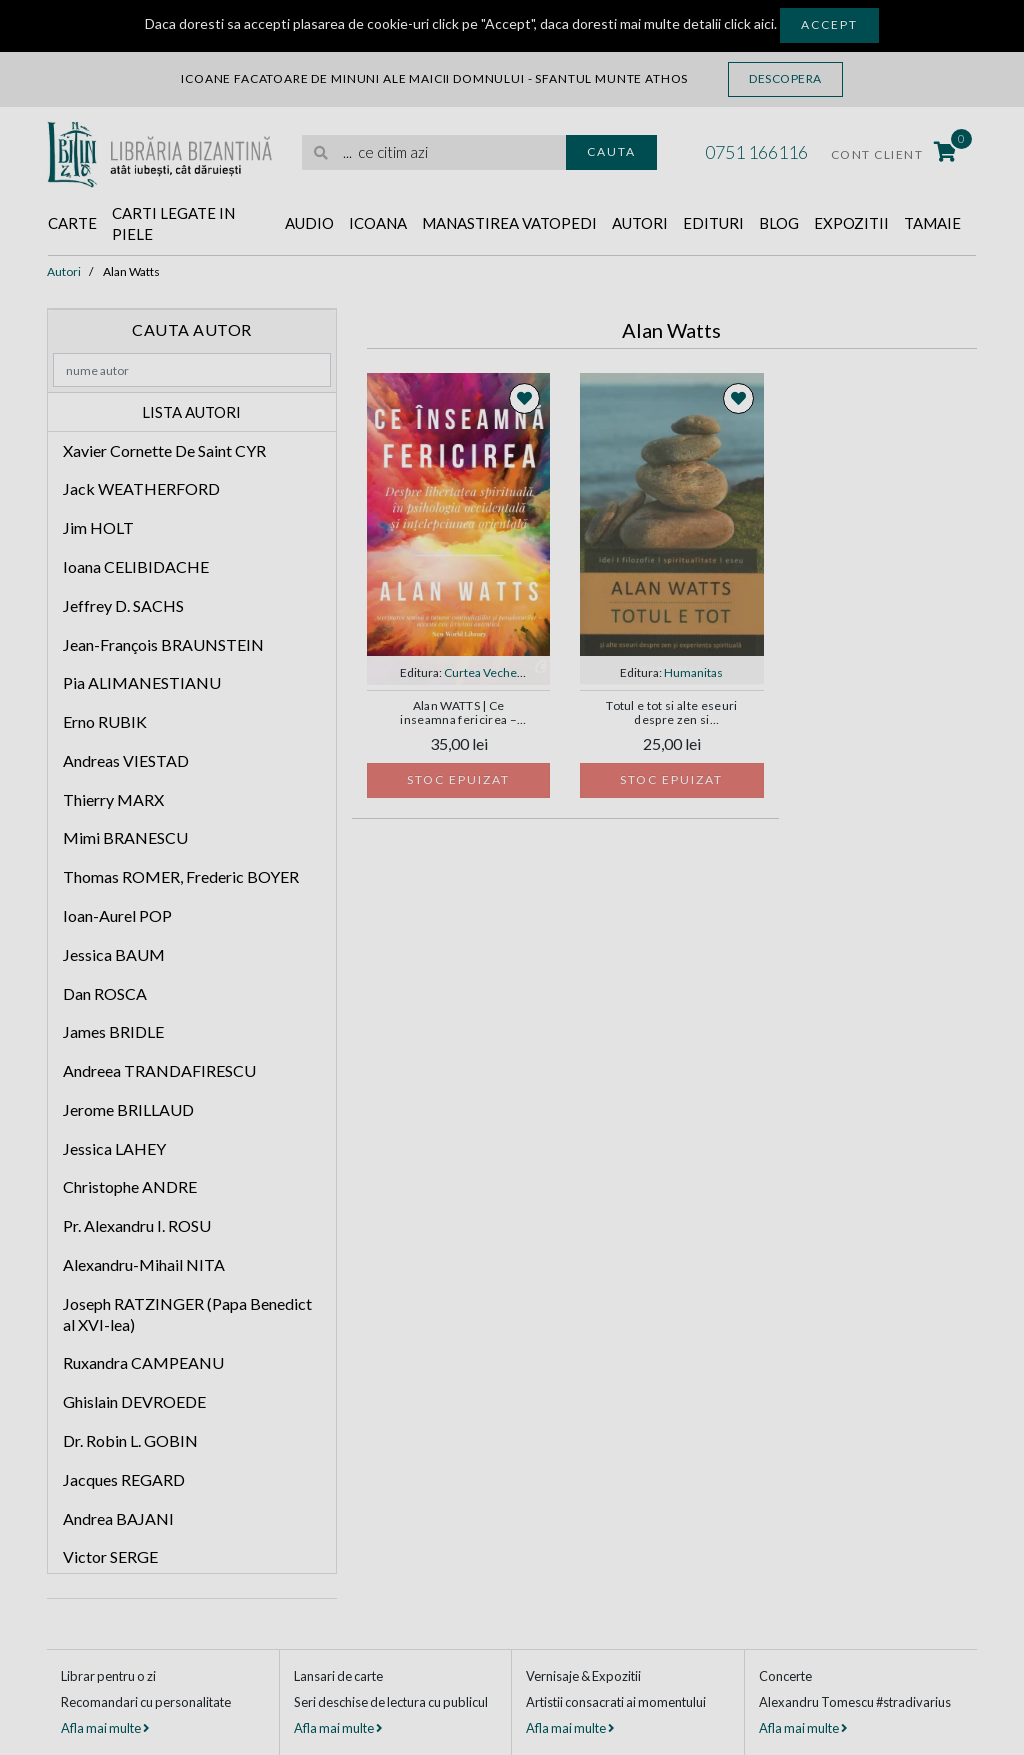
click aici (749, 23)
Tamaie (932, 223)
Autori (640, 223)
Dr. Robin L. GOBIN (130, 1440)
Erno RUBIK (105, 721)
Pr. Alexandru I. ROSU (137, 1225)
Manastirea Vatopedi (509, 223)
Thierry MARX (113, 799)
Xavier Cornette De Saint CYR (164, 450)
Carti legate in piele (173, 223)
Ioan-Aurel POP (117, 915)
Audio (309, 223)
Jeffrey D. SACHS (123, 605)
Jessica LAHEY (114, 1148)
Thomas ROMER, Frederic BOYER (181, 876)
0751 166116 (756, 152)
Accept (829, 24)
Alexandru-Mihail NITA (144, 1264)
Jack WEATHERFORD (141, 488)
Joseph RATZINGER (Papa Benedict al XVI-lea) (187, 1314)
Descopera (785, 78)
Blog (779, 223)
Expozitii (851, 223)
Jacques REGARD (124, 1479)
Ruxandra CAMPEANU (143, 1362)
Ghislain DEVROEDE (134, 1401)
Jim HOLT (98, 527)
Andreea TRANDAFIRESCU (159, 1070)
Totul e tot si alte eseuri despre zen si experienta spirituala (672, 714)
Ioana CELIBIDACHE (136, 566)
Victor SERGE (110, 1556)
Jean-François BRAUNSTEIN (163, 644)
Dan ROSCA (105, 993)
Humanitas (693, 672)
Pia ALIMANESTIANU (142, 682)
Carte (72, 223)
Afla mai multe (105, 1728)
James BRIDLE (113, 1031)
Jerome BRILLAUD (128, 1109)
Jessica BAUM (114, 954)
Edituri (713, 223)
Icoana (378, 223)
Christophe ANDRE (130, 1186)
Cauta (611, 151)
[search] (434, 152)
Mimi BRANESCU (125, 837)
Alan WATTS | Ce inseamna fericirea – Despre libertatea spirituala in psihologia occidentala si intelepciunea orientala (458, 714)
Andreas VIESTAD (126, 760)
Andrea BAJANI (118, 1518)
